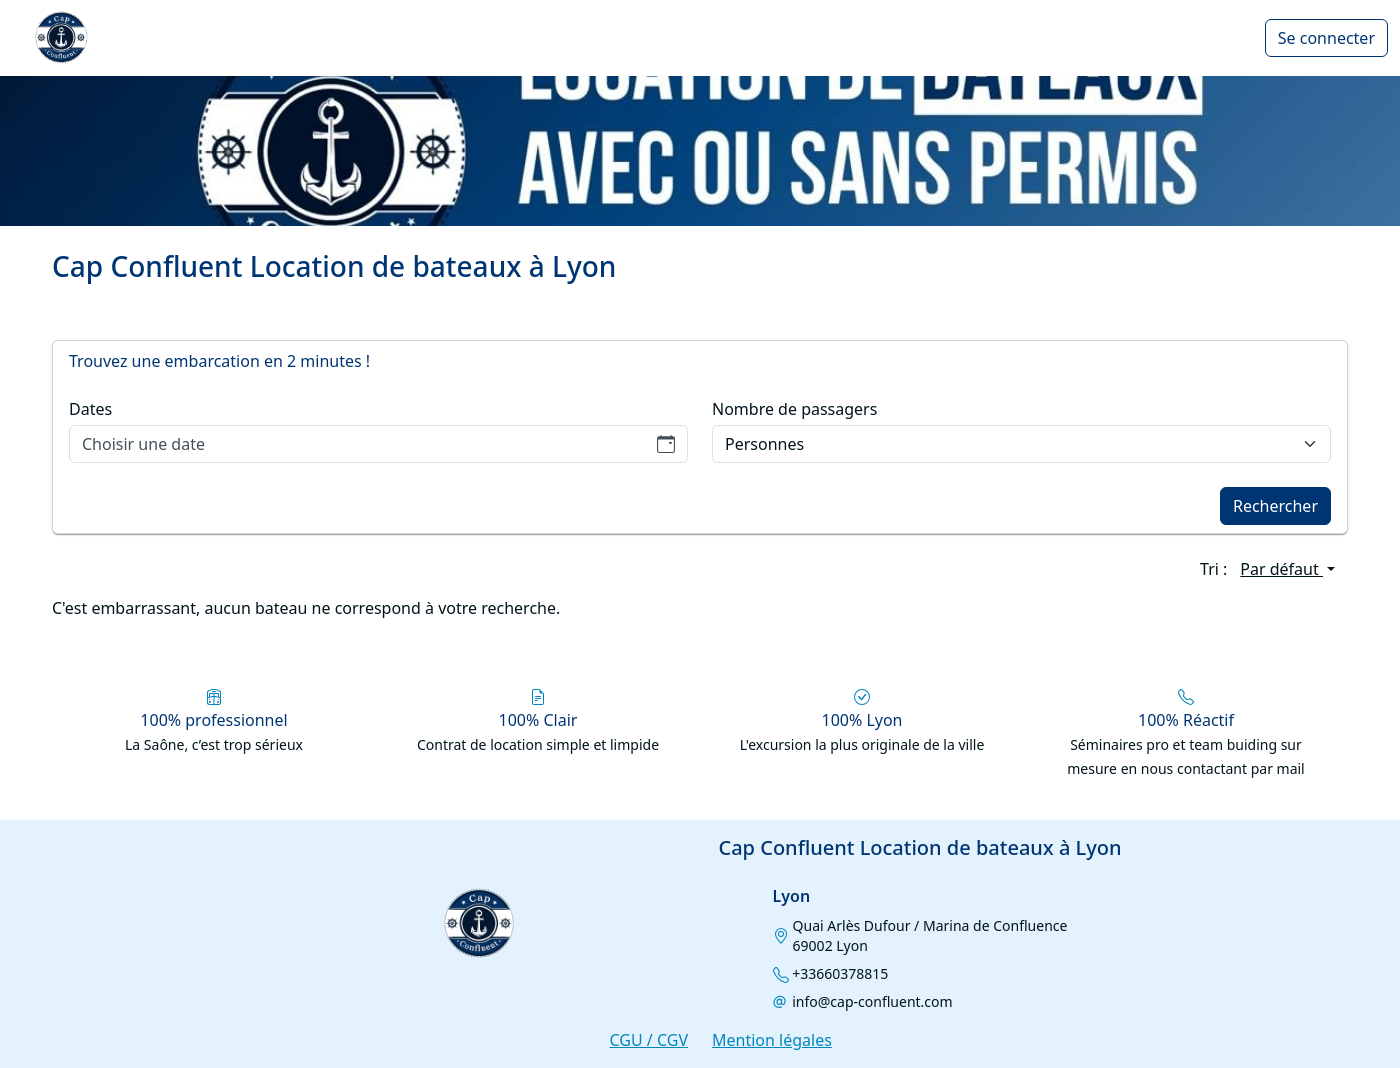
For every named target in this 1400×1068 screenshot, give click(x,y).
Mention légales (772, 1040)
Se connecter (1326, 38)
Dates (90, 409)
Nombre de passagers (794, 409)
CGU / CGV (649, 1040)
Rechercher (1275, 506)
